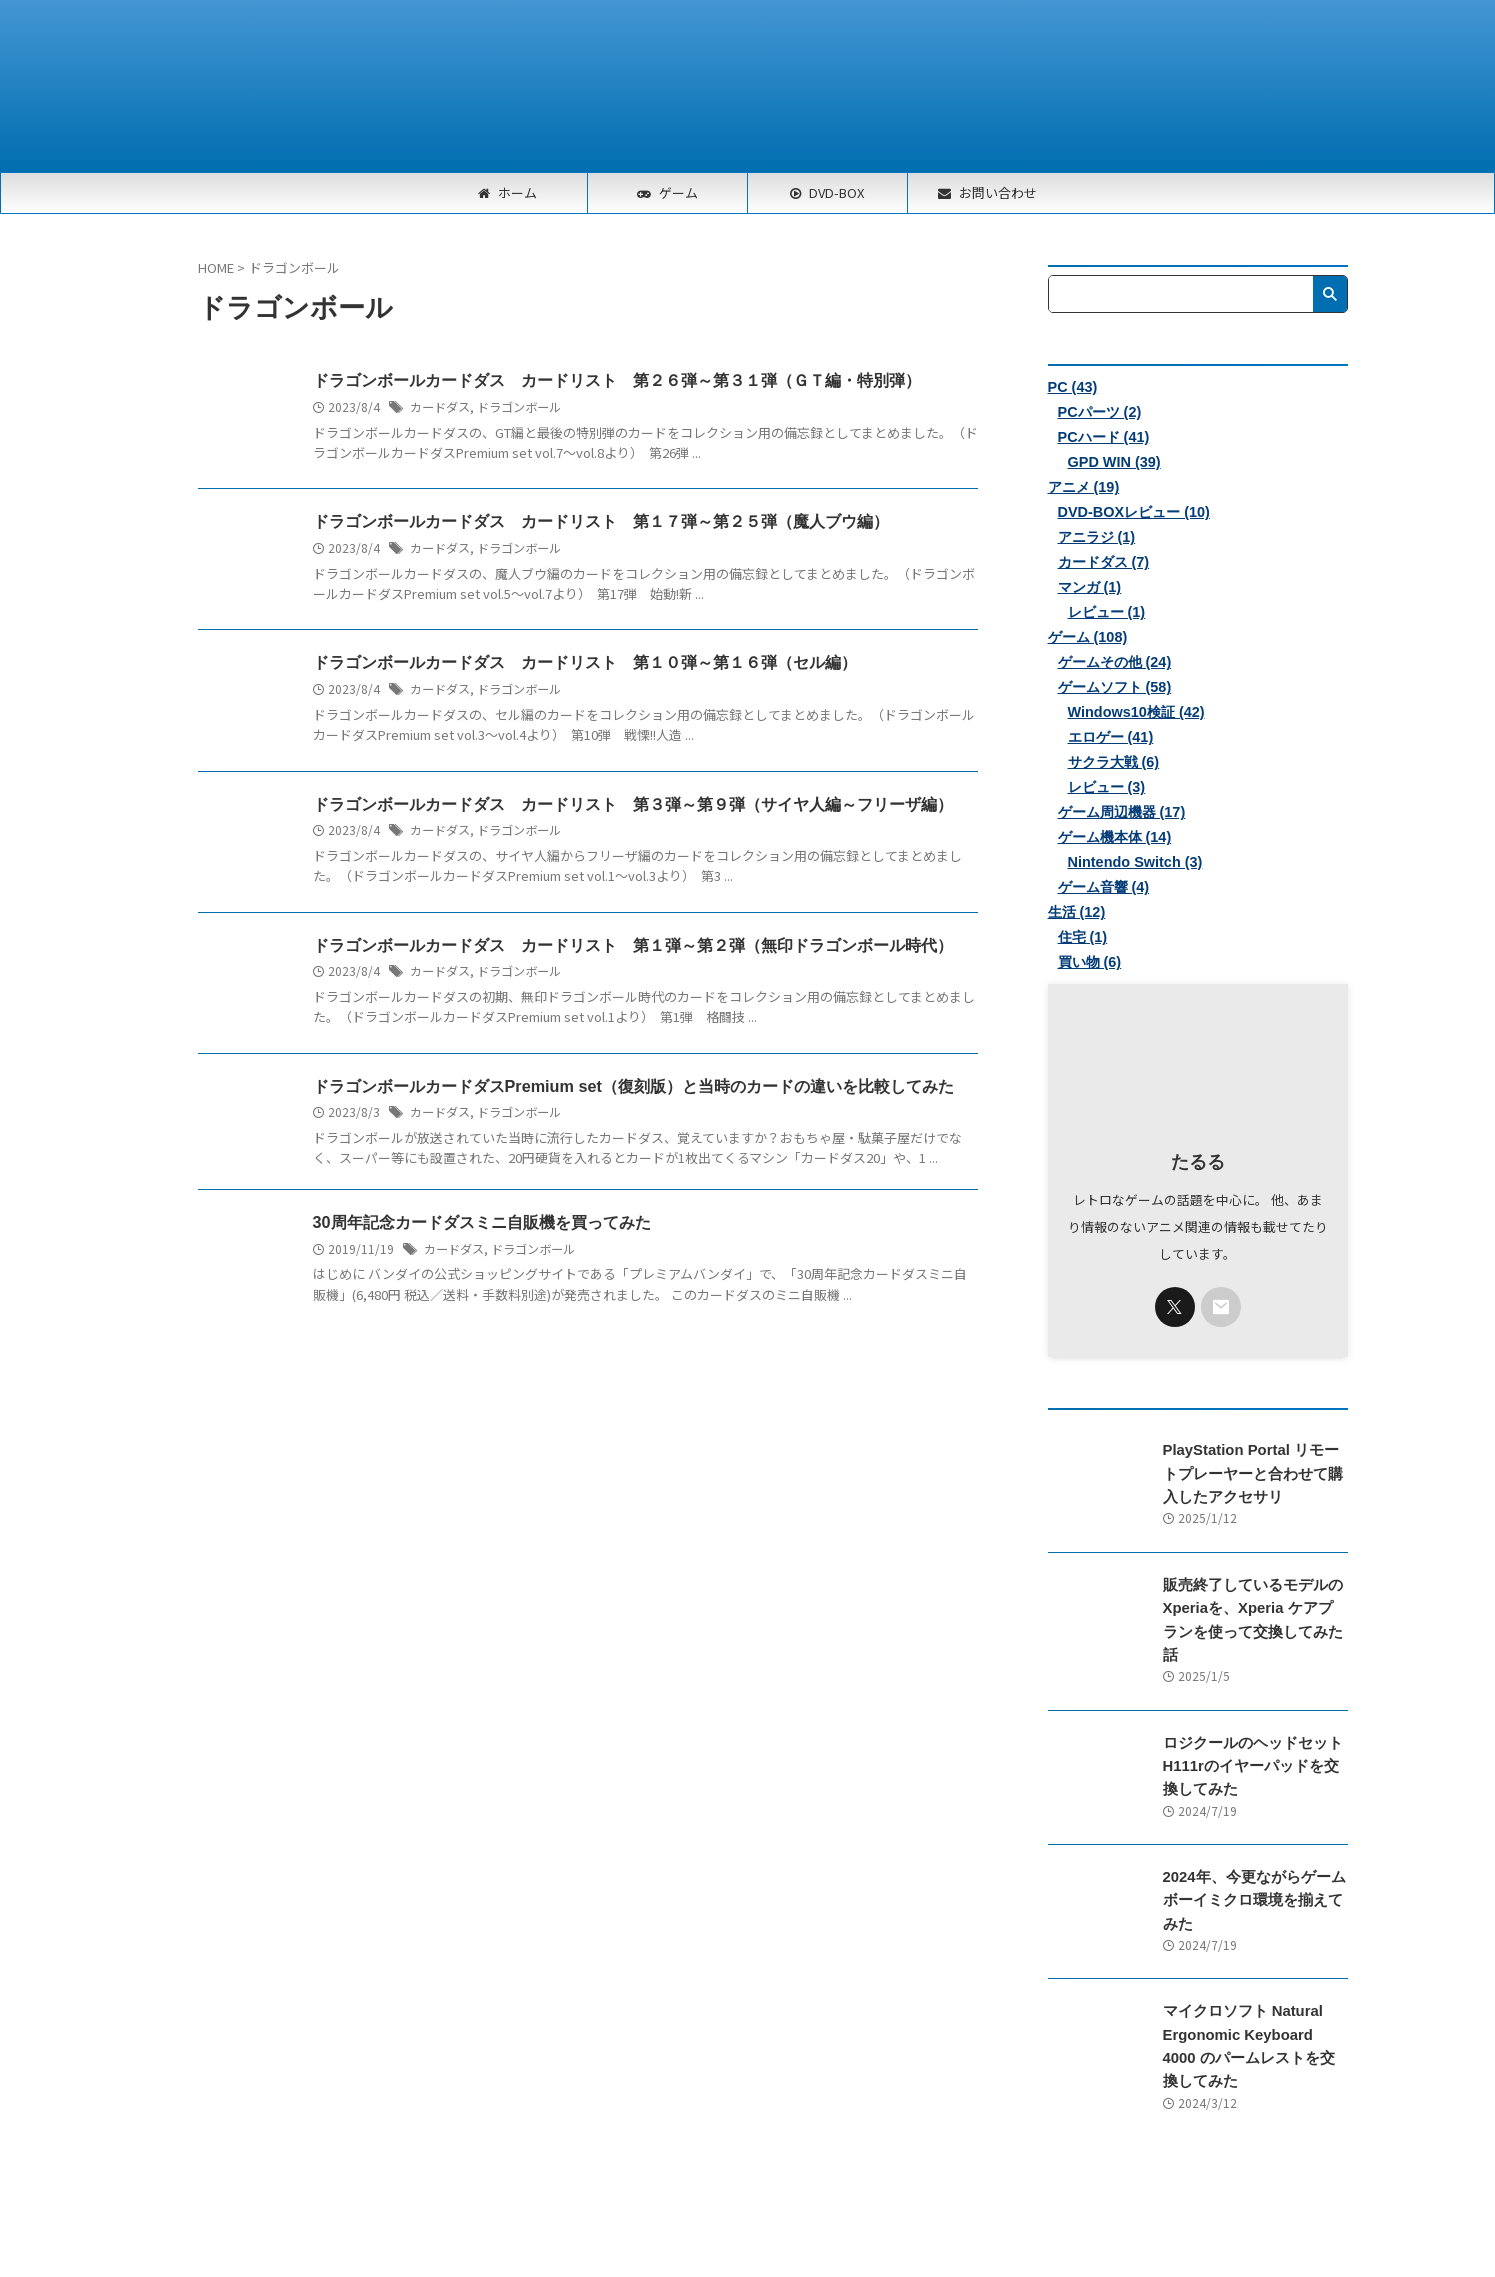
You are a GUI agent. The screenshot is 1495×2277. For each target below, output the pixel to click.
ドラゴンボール (519, 406)
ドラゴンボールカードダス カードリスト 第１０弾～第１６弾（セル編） (585, 662)
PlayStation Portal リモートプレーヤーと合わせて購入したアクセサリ (1254, 1473)
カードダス (440, 406)
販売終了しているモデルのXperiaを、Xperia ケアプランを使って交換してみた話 (1250, 1608)
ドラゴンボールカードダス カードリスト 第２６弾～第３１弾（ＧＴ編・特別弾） (617, 380)
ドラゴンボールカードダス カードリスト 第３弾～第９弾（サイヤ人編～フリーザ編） (633, 804)
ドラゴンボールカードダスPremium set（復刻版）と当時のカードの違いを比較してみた (633, 1086)
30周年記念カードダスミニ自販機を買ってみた (482, 1223)
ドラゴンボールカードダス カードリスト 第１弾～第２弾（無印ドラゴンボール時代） (633, 945)
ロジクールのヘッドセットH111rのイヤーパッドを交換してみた (1253, 1743)
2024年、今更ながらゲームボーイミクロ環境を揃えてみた (1254, 1877)
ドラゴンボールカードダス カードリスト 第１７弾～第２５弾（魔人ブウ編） (601, 521)
